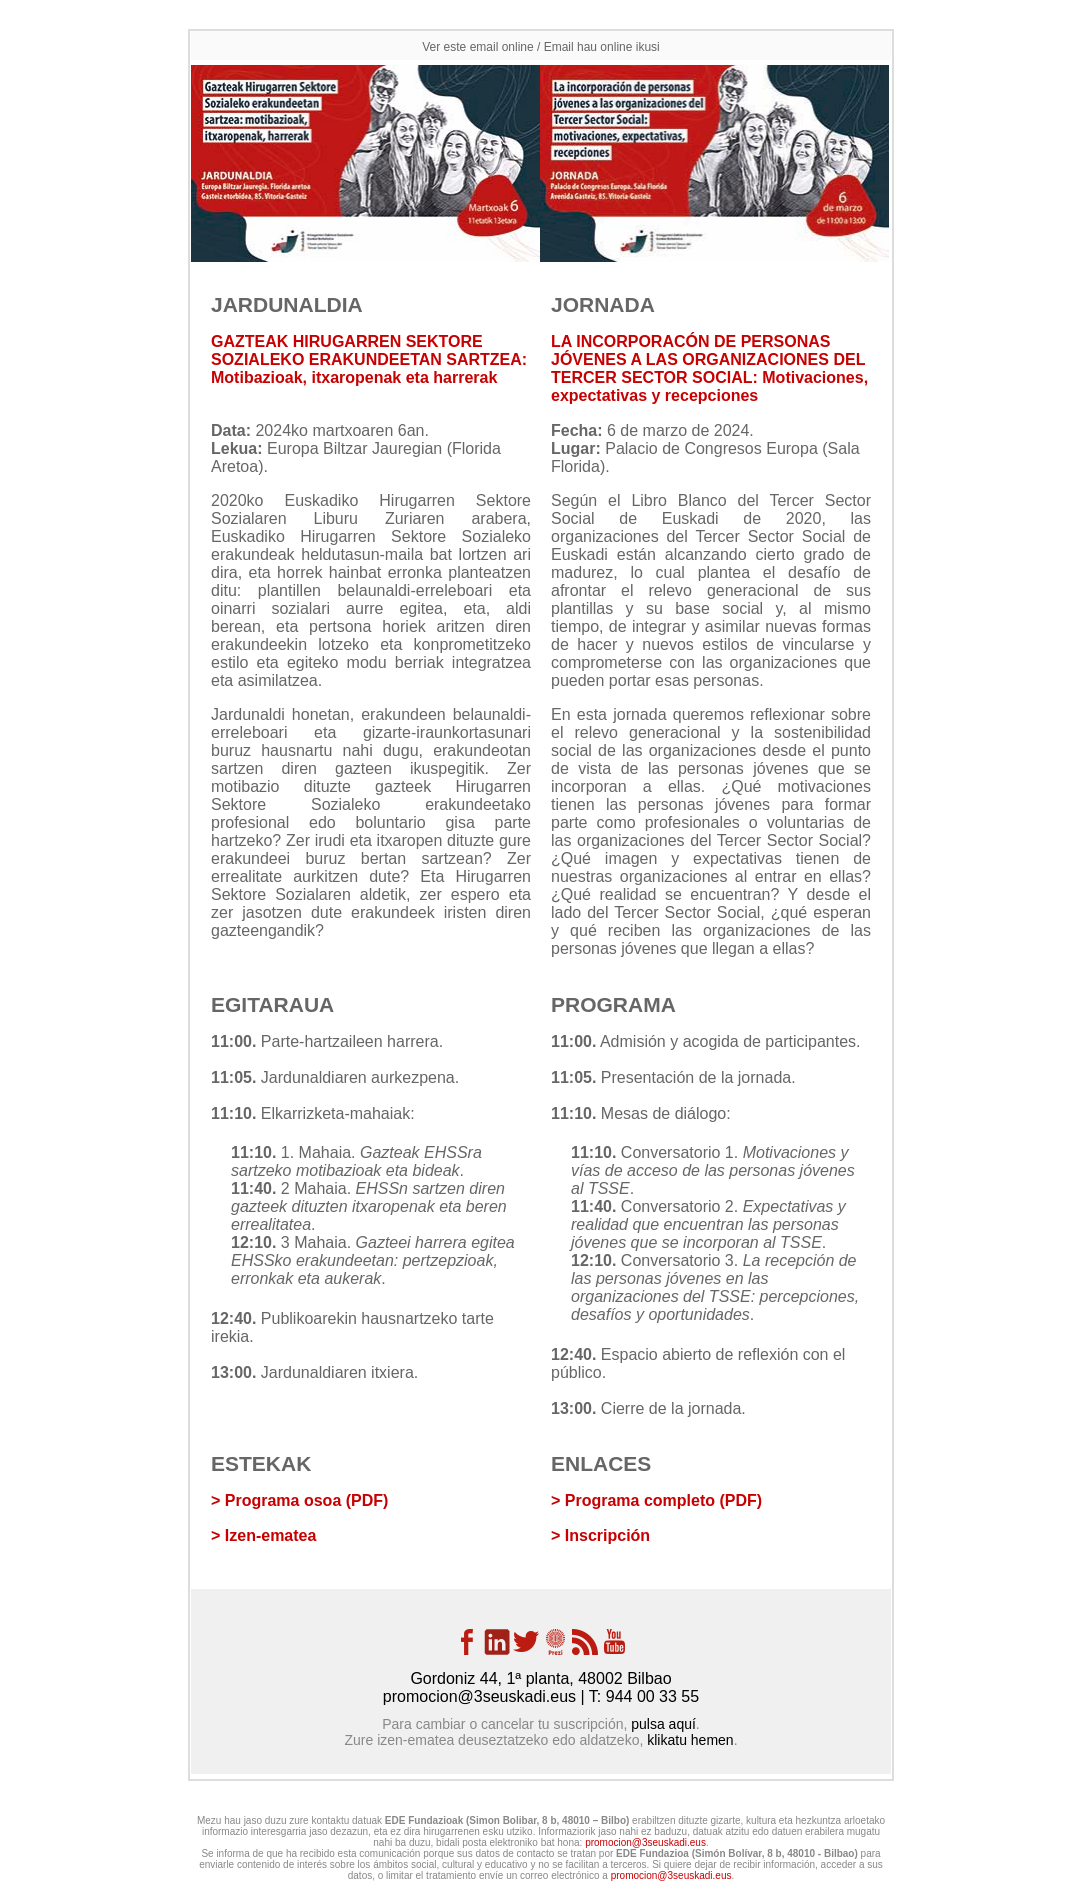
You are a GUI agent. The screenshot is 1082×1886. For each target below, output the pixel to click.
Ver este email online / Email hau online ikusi (540, 47)
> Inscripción (600, 1535)
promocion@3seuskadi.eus (479, 1696)
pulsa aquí (663, 1724)
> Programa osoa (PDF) (299, 1500)
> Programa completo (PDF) (656, 1500)
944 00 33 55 (652, 1696)
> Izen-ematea (263, 1535)
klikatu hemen (690, 1740)
